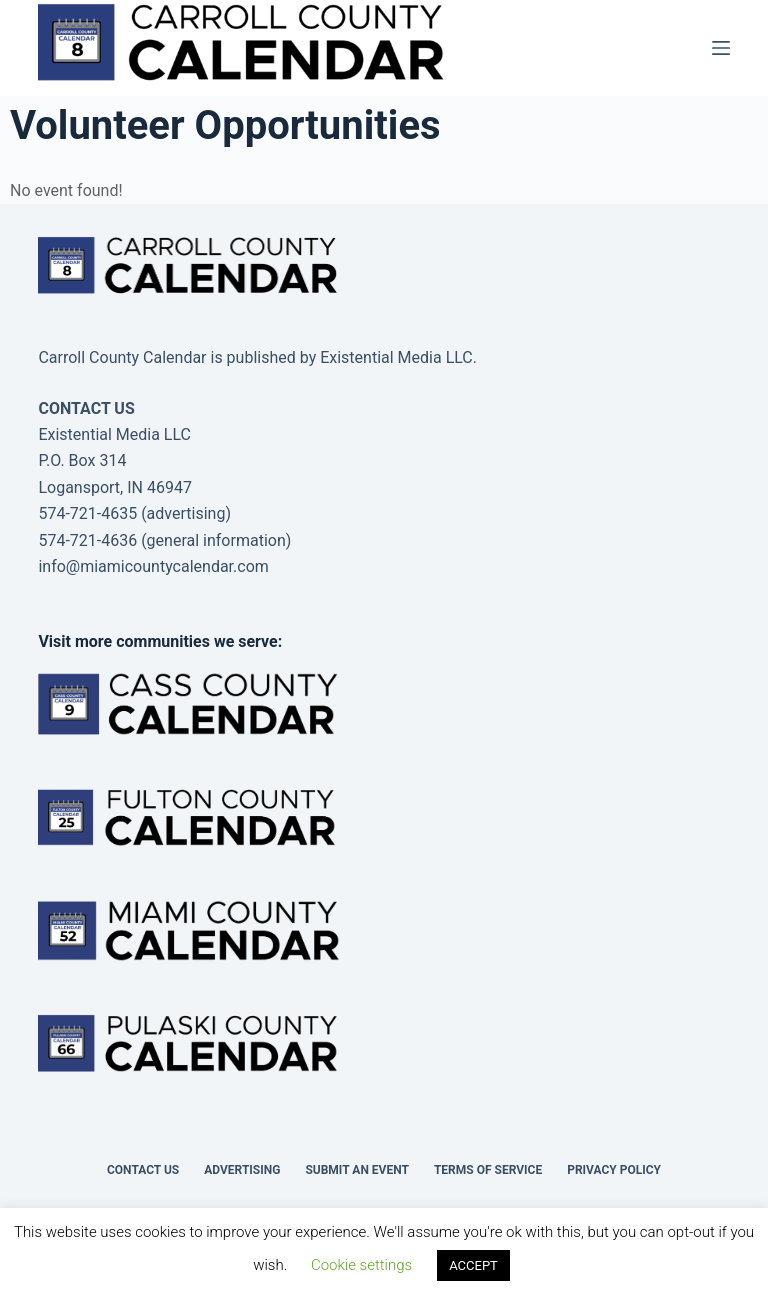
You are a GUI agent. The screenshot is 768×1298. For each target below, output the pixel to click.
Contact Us (143, 1170)
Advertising (242, 1170)
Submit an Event (357, 1170)
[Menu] (721, 48)
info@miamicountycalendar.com (153, 566)
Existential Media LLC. (398, 357)
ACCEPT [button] (473, 1265)
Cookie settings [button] (361, 1265)
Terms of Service (488, 1170)
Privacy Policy (614, 1170)
